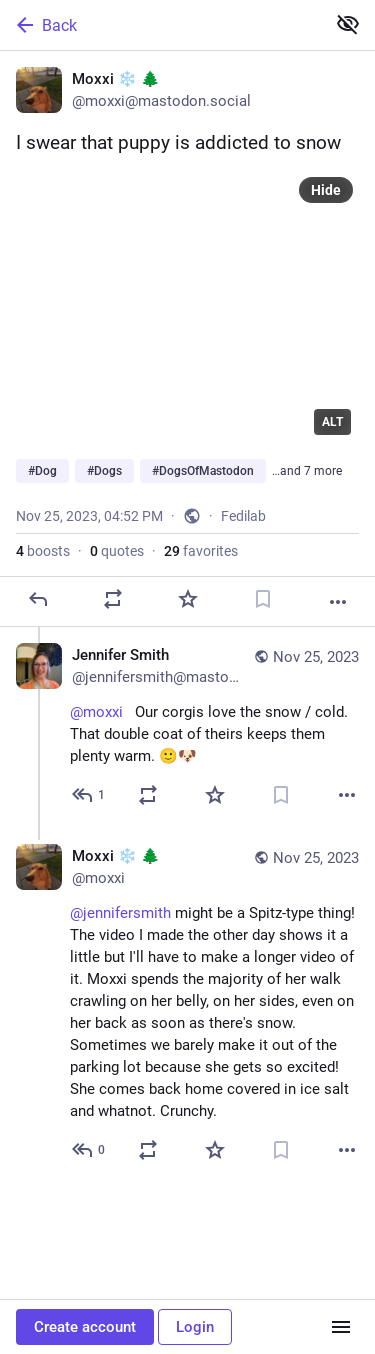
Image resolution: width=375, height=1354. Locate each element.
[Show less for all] (348, 24)
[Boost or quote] (113, 599)
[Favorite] (188, 599)
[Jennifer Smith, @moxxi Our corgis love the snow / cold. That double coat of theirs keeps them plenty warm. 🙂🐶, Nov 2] (187, 727)
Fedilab (243, 516)
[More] (338, 602)
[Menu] (341, 1327)
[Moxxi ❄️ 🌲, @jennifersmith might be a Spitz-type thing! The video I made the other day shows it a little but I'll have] (187, 1005)
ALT (332, 422)
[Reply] (38, 599)
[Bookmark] (263, 599)
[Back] (160, 25)
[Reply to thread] (89, 795)
